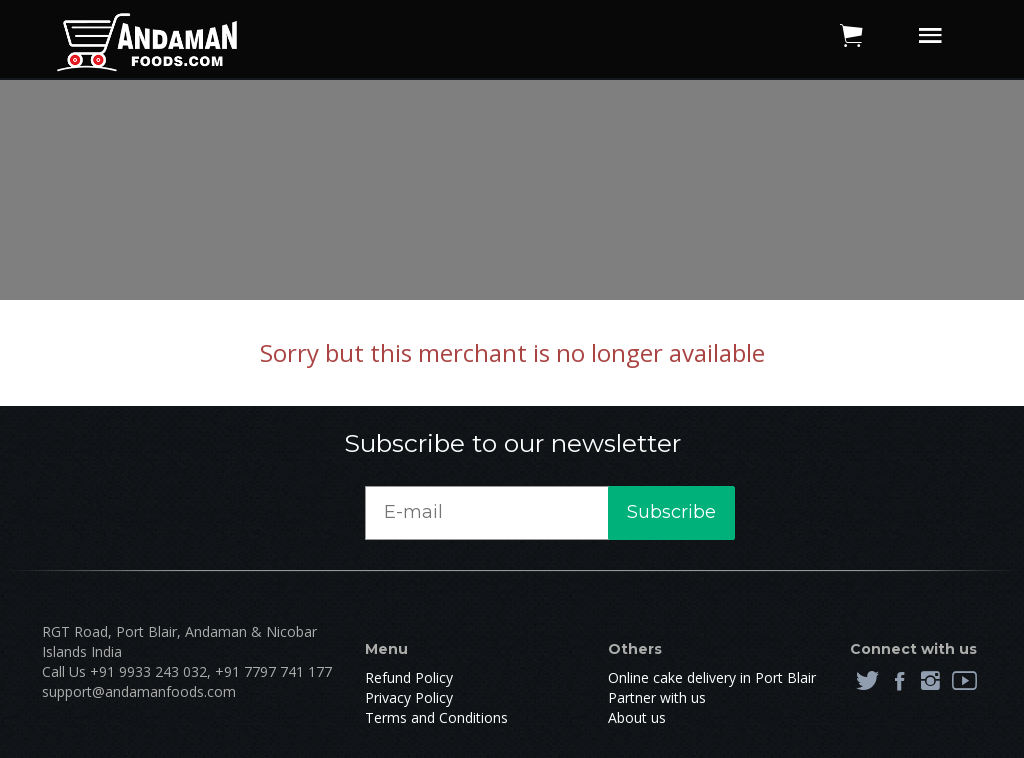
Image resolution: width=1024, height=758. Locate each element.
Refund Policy (409, 677)
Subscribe (671, 512)
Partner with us (657, 697)
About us (637, 717)
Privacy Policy (409, 697)
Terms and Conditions (436, 717)
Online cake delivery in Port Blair (712, 677)
